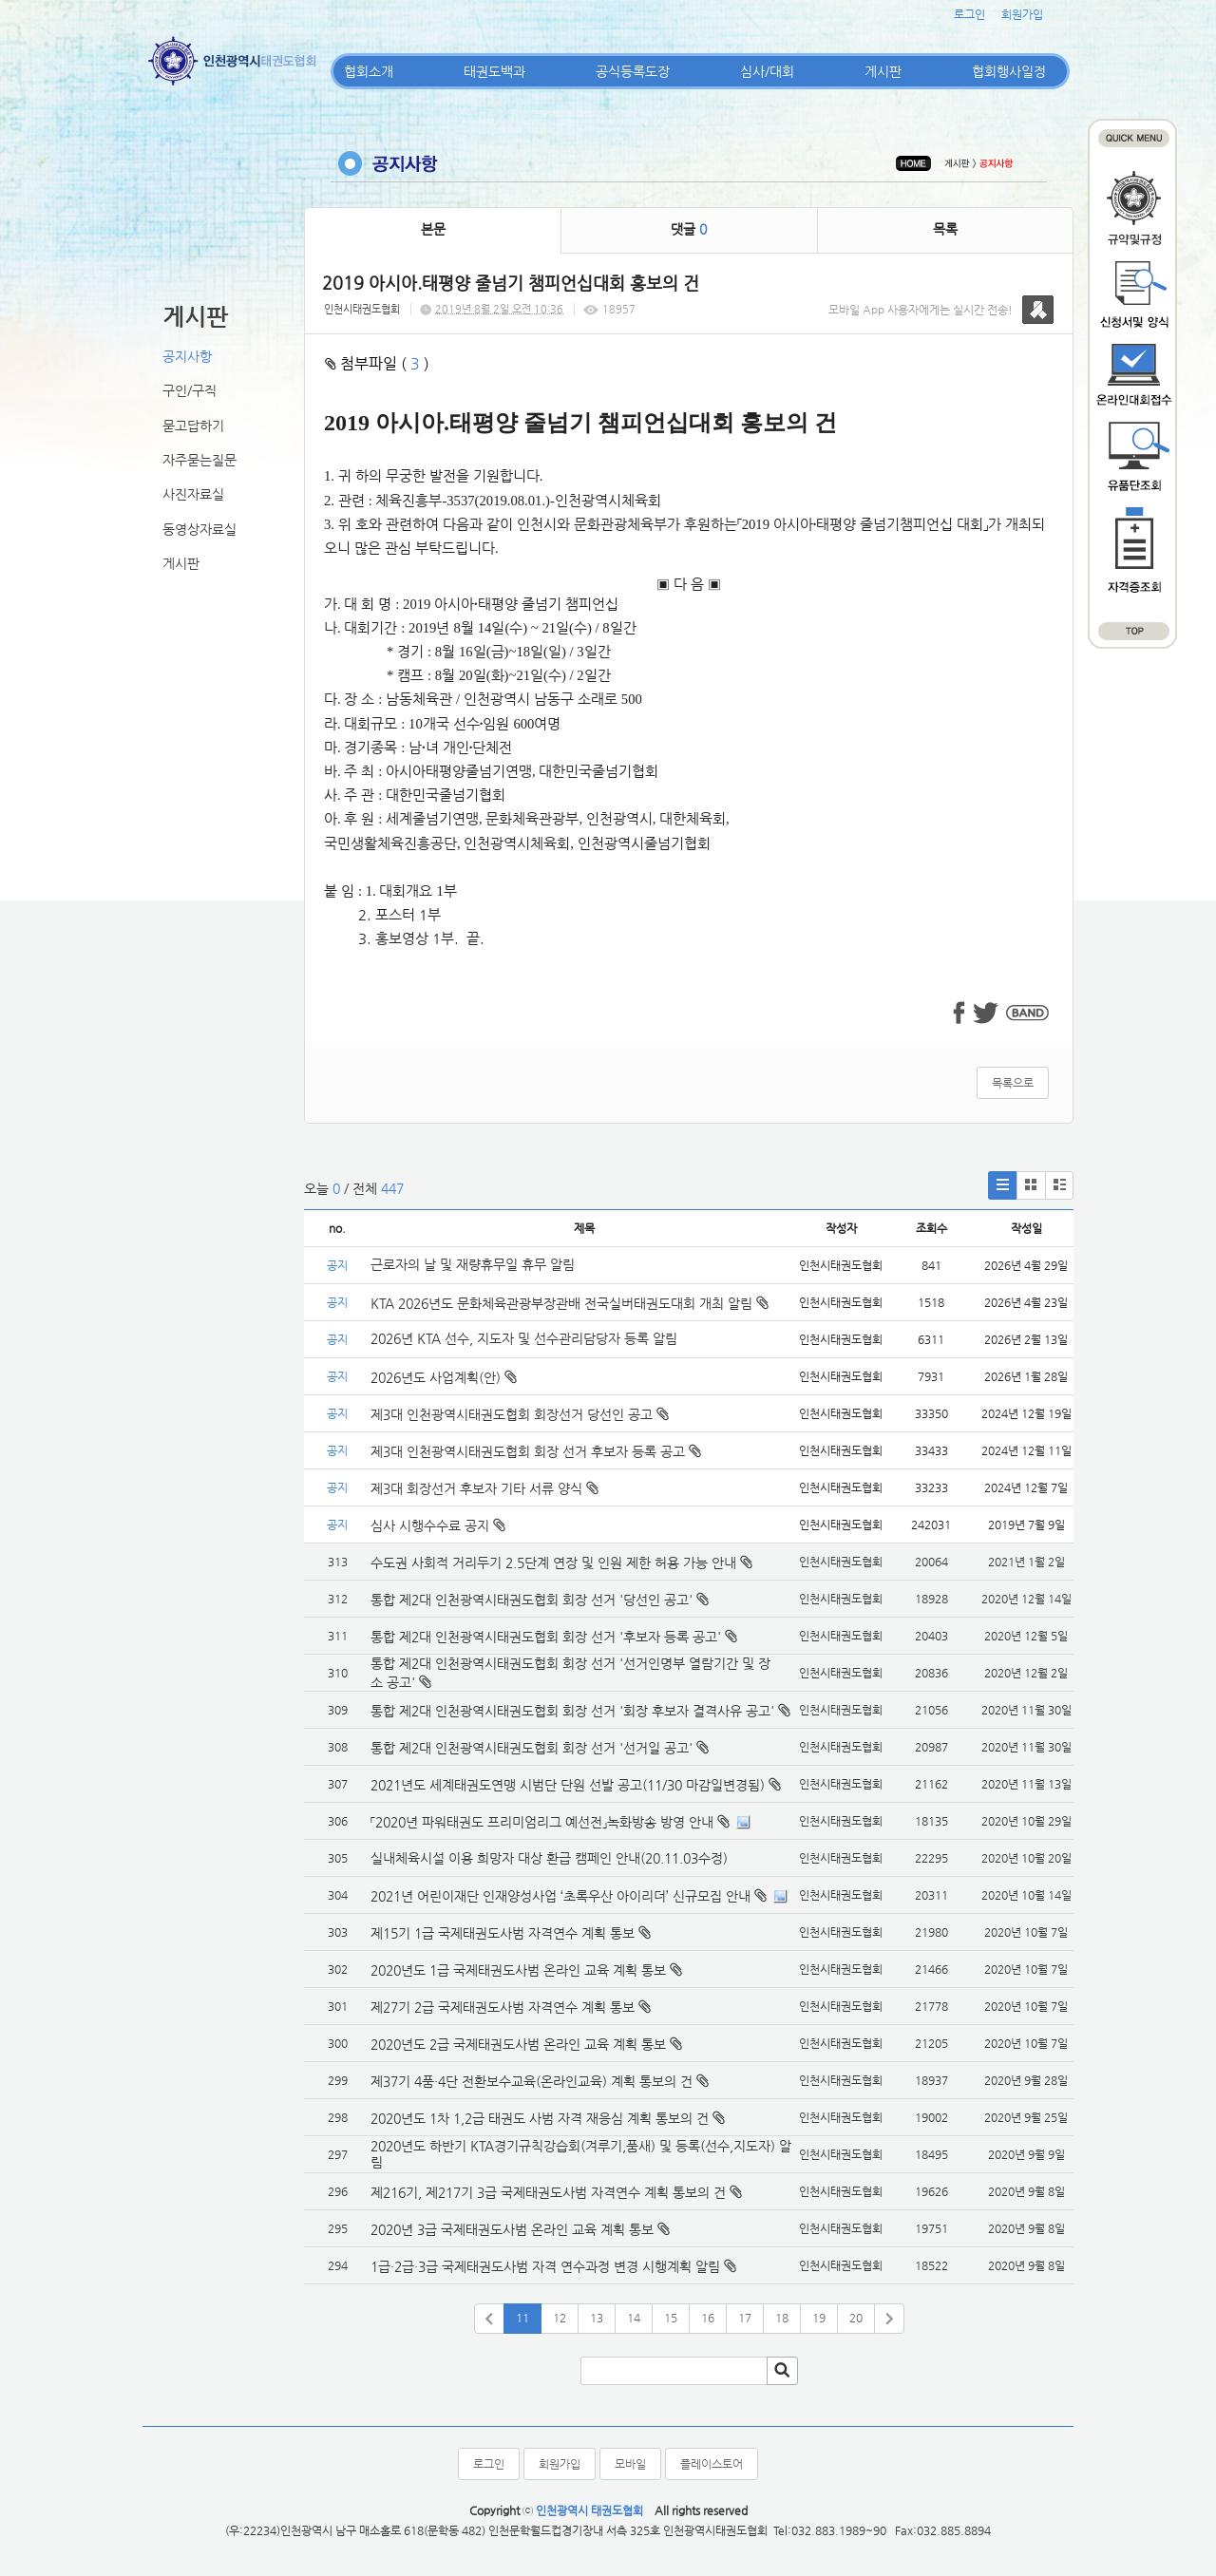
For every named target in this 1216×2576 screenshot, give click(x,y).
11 (522, 2317)
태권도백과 (494, 71)
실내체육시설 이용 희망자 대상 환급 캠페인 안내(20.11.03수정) (549, 1858)
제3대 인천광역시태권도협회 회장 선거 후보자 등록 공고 (535, 1451)
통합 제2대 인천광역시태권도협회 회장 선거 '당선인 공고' (531, 1599)
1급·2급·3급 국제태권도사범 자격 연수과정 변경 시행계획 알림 (545, 2266)
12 (559, 2317)
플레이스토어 (711, 2464)
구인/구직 (189, 390)
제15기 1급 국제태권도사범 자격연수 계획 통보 (502, 1933)
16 (707, 2317)
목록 (945, 229)
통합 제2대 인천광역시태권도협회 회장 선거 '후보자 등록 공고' (545, 1636)
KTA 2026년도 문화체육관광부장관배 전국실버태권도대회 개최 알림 (569, 1303)
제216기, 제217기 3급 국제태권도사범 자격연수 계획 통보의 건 (548, 2192)
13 (596, 2317)
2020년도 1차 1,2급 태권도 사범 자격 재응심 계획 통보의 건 (539, 2118)
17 (744, 2317)
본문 (433, 229)
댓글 (689, 229)
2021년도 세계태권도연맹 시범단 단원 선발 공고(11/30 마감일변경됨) (567, 1784)
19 (819, 2317)
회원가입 (1022, 14)
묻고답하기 (193, 425)
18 (781, 2317)
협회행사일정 (1009, 71)
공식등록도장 (633, 71)
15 (670, 2317)
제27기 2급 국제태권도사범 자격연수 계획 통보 (502, 2007)
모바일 (630, 2464)
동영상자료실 (199, 529)
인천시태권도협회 (362, 309)
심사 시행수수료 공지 (437, 1525)
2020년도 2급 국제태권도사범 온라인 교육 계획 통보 (518, 2044)
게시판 (883, 71)
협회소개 (368, 71)
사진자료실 (193, 494)
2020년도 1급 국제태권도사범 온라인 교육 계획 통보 (518, 1970)
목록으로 (1013, 1082)
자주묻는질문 (199, 459)
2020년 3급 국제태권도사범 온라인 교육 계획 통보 (512, 2229)
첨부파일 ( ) (377, 363)
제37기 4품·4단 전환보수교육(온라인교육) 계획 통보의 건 (531, 2081)
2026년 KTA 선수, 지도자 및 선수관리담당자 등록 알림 (523, 1338)
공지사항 (187, 356)
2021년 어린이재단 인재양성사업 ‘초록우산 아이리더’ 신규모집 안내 (560, 1896)
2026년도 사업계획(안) (443, 1377)
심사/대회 (767, 71)
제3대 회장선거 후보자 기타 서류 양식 (484, 1488)
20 (856, 2317)
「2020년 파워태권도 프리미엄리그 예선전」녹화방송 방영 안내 (541, 1821)
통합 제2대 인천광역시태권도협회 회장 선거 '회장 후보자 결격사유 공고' (572, 1710)
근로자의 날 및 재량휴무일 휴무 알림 (472, 1264)
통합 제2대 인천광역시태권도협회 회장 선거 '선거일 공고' (531, 1747)
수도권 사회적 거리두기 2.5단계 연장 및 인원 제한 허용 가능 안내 (553, 1562)
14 (633, 2317)
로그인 (969, 14)
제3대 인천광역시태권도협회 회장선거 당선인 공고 (519, 1414)
